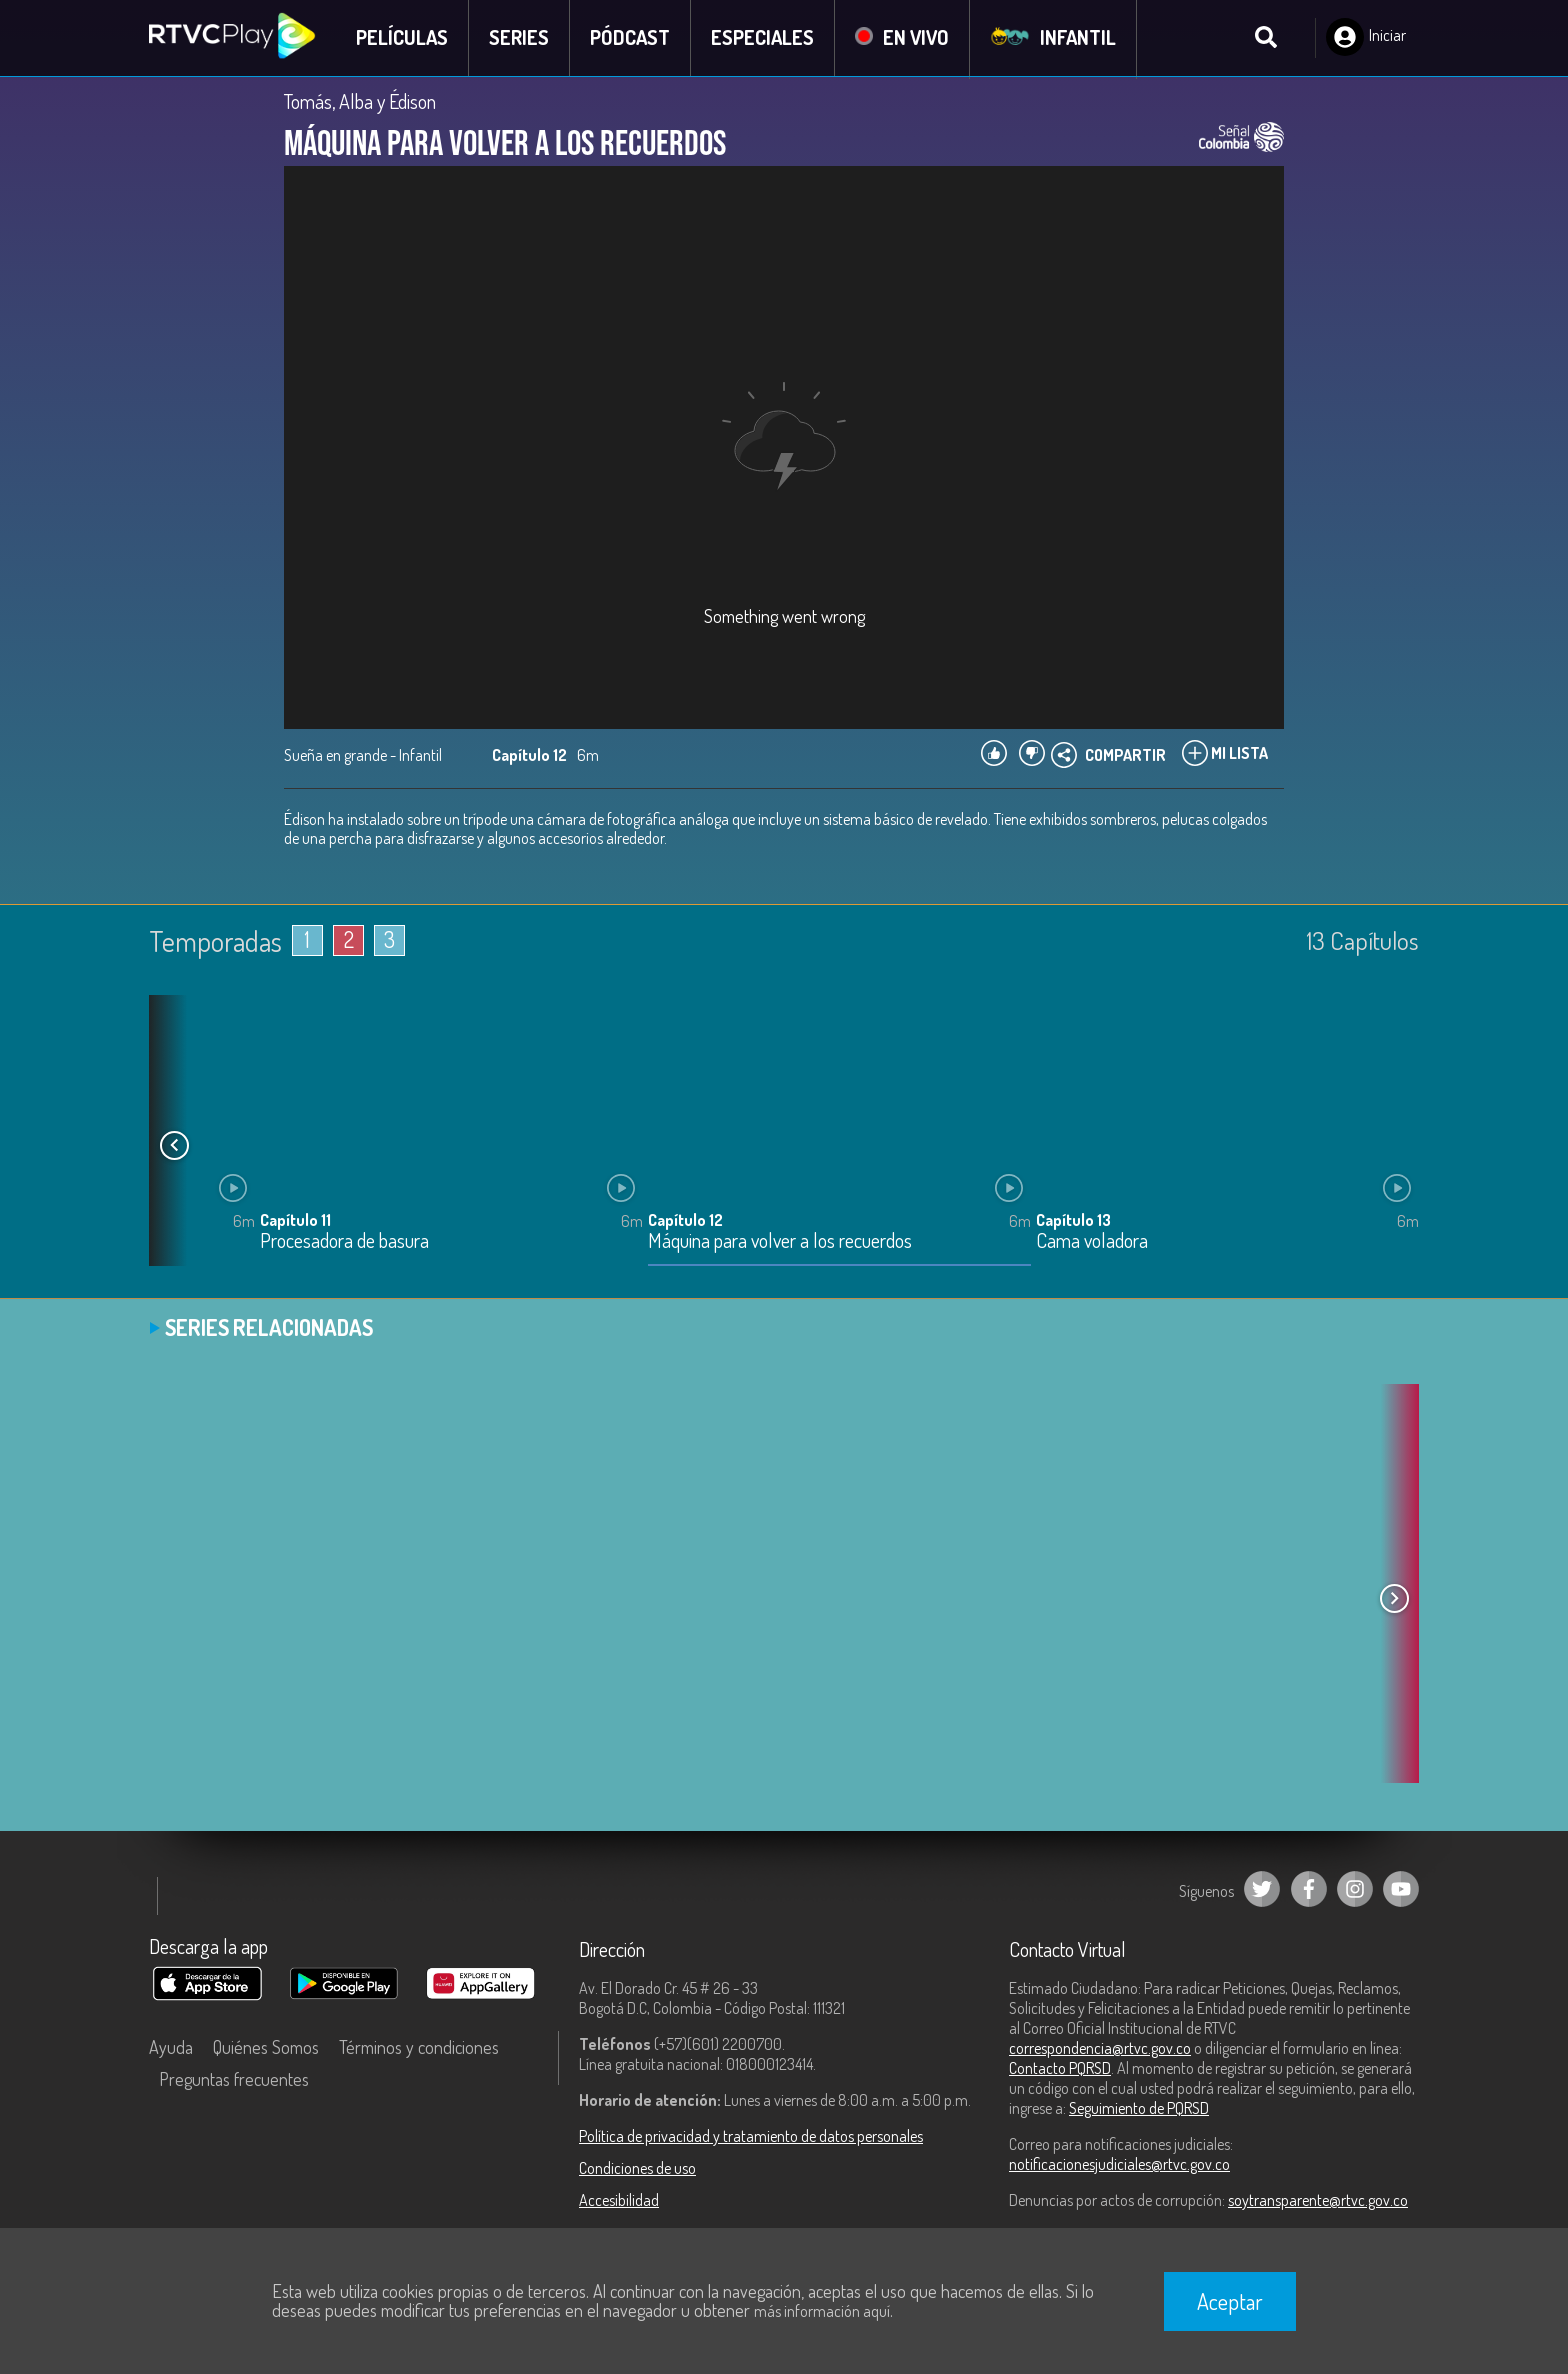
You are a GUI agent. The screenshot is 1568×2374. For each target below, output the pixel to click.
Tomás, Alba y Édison (360, 102)
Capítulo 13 (1073, 1221)
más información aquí (822, 2311)
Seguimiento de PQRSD (1139, 2108)
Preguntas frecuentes (234, 2079)
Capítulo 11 (295, 1221)
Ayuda (171, 2047)
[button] (174, 1146)
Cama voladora (1092, 1242)
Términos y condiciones (419, 2047)
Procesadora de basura (344, 1242)
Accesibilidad (619, 2200)
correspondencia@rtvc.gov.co (1100, 2048)
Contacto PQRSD (1060, 2068)
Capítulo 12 (685, 1221)
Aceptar (1230, 2301)
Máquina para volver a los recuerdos (780, 1242)
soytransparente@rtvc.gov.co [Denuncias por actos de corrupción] (1318, 2200)
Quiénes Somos (266, 2047)
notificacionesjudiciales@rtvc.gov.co (1119, 2164)
